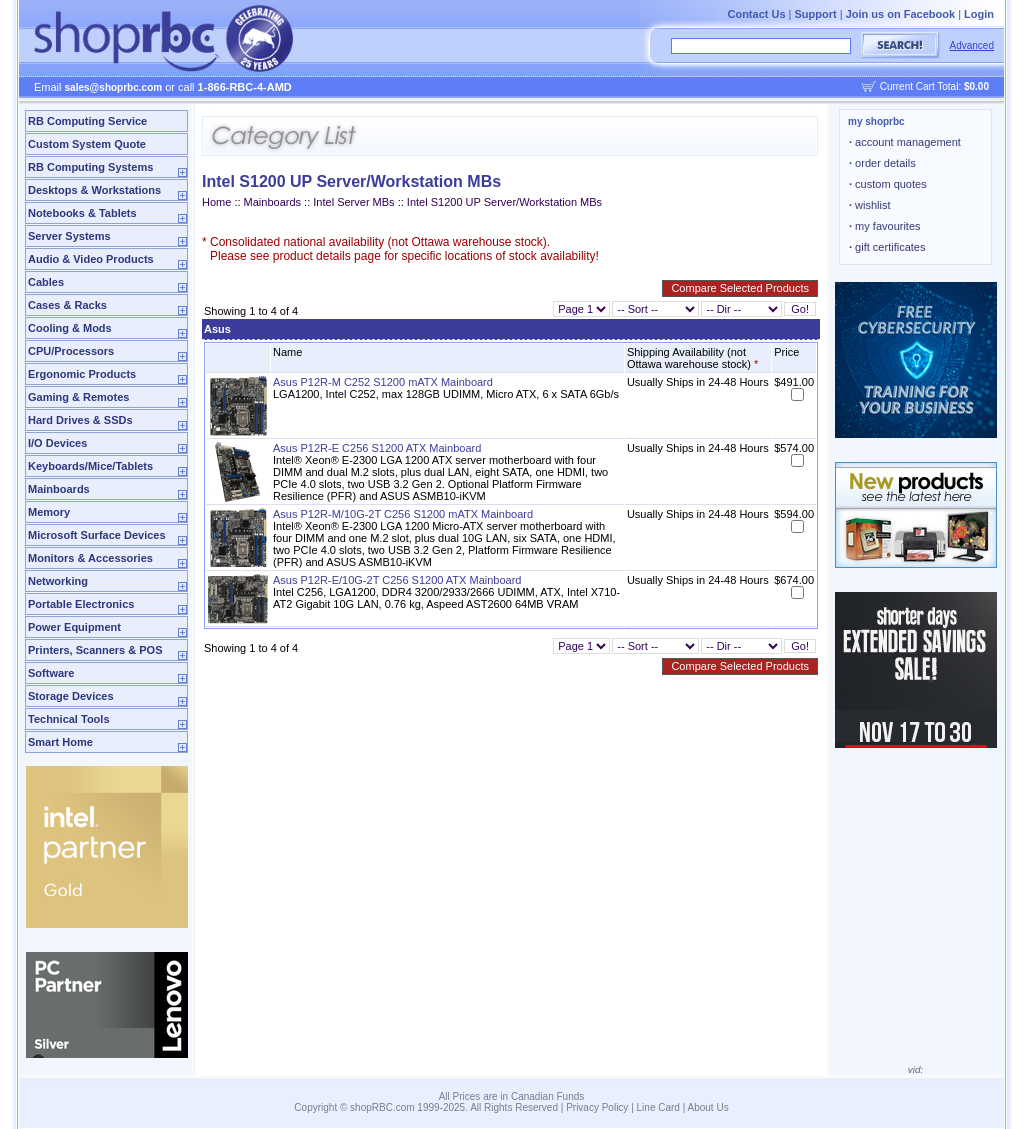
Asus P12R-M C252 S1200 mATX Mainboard (383, 382)
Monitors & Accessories (90, 558)
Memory (49, 512)
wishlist (870, 205)
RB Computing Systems (90, 167)
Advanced (972, 45)
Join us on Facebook (900, 14)
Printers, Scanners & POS (95, 650)
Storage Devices (71, 696)
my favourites (885, 226)
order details (882, 163)
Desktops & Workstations (94, 190)
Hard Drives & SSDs (80, 420)
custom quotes (888, 184)
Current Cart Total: (934, 86)
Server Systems (69, 236)
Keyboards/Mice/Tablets (90, 466)
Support (816, 14)
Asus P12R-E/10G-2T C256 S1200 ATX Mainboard (397, 580)
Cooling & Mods (70, 328)
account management (905, 142)
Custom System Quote (87, 144)
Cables (46, 282)
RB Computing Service (87, 121)
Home (216, 202)
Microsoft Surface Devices (97, 535)
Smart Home (60, 742)
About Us (708, 1107)
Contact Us (756, 14)
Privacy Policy (597, 1107)
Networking (58, 581)
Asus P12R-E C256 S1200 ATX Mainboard (377, 448)
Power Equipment (74, 627)
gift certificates (887, 247)
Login (979, 14)
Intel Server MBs (353, 202)
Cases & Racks (67, 305)
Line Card (658, 1107)
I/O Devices (57, 443)
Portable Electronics (81, 604)
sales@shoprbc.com (114, 87)
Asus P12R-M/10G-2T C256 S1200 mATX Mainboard (403, 514)
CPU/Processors (71, 351)
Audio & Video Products (91, 259)
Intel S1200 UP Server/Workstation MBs (504, 202)
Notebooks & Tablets (82, 213)
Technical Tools (69, 719)
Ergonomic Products (82, 374)
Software (51, 673)
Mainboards (59, 489)
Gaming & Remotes (78, 397)
